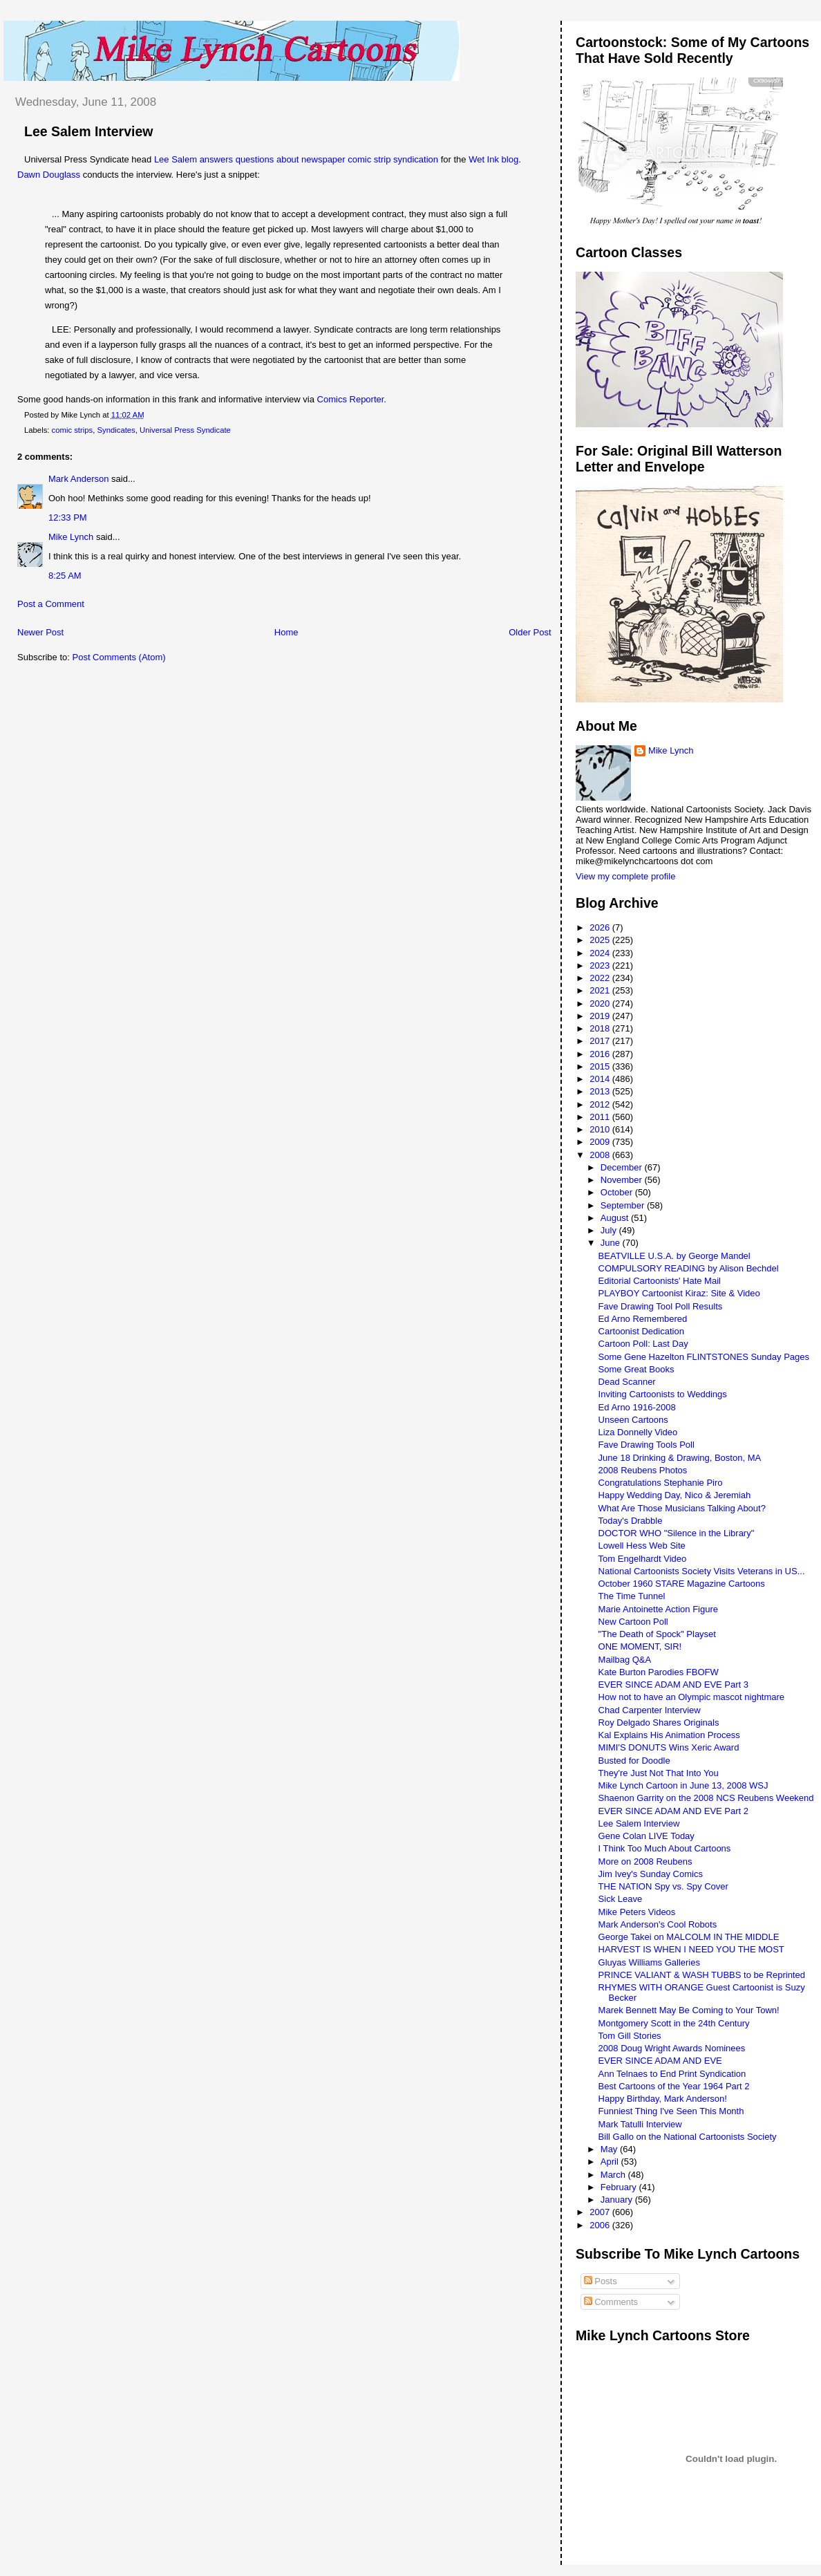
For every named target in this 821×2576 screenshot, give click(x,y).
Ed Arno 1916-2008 (637, 1407)
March (614, 2174)
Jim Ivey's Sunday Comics (650, 1874)
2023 (600, 965)
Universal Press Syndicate (185, 430)
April (611, 2161)
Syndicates (116, 430)
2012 (600, 1104)
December (623, 1167)
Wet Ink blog (493, 159)
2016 (600, 1054)
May (610, 2149)
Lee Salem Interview (88, 131)
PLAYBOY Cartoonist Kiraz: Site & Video (679, 1293)
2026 (600, 927)
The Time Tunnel (632, 1596)
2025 (600, 940)
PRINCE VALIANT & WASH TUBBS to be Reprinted (701, 1975)
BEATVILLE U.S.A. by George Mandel (674, 1256)
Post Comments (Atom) (119, 657)
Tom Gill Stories (629, 2036)
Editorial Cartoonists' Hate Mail (659, 1281)
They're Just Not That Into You (658, 1773)
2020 (600, 1003)
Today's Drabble (630, 1520)
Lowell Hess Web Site (642, 1545)
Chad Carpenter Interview (649, 1710)
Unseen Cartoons (633, 1420)
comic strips (72, 430)
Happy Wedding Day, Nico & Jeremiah (674, 1495)
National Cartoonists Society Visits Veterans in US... (701, 1571)
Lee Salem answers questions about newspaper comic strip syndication (296, 159)
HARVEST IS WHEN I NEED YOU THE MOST (691, 1949)
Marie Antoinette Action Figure (658, 1609)
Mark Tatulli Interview (640, 2124)
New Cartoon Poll (633, 1621)
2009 (600, 1142)
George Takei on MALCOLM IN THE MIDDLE (689, 1937)
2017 (600, 1041)
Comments (611, 2302)
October (618, 1192)
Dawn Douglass (48, 174)
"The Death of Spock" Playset (657, 1634)
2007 (600, 2212)
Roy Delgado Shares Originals (658, 1722)
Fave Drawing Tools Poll (646, 1444)
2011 (600, 1117)
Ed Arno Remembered (643, 1319)
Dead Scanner (627, 1381)
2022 (600, 978)
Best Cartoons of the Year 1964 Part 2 (674, 2086)
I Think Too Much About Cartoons (664, 1848)
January (618, 2199)
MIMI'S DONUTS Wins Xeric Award (668, 1747)
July (610, 1230)
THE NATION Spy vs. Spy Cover (663, 1886)
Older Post (530, 632)
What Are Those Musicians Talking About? (682, 1508)
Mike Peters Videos (637, 1912)
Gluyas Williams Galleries (649, 1962)
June (612, 1243)
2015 (600, 1066)
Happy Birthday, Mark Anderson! (662, 2098)
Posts (600, 2281)
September (624, 1205)
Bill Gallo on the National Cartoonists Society (687, 2136)
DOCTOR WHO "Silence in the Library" (676, 1533)
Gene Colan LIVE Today (646, 1836)
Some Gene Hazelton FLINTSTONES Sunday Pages (703, 1357)
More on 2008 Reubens (645, 1861)
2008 (600, 1155)
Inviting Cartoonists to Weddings (662, 1394)
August (616, 1218)
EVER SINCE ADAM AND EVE (660, 2060)
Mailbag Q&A (625, 1659)
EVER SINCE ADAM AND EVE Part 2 (673, 1811)
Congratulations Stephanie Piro (660, 1482)
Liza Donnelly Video (638, 1432)
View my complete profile (625, 876)
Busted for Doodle (634, 1760)
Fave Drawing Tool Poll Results (660, 1306)
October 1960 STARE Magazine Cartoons (681, 1583)
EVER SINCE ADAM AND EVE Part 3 (673, 1684)
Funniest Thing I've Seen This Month (671, 2111)
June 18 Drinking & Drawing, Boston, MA (680, 1458)
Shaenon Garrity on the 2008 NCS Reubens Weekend (706, 1798)
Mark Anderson (78, 479)
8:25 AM (65, 575)
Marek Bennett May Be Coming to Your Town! (689, 2010)
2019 (600, 1016)
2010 (600, 1129)
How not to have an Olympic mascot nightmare (691, 1697)
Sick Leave (620, 1899)
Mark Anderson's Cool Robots (657, 1924)
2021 (600, 990)
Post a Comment (50, 604)
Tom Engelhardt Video (642, 1558)
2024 (600, 953)
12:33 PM (67, 517)
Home (286, 632)
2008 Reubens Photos (643, 1470)
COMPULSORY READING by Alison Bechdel (688, 1268)
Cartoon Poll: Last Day (643, 1343)
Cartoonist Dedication (641, 1331)
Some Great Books (636, 1369)
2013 (600, 1091)
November (623, 1180)
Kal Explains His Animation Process (669, 1735)
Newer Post (40, 632)
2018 (600, 1028)
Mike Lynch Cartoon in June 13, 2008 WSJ (683, 1785)
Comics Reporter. (351, 399)
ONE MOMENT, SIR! (640, 1646)
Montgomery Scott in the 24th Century (674, 2023)
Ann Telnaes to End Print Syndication (672, 2074)
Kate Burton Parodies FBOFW (658, 1672)
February (620, 2187)
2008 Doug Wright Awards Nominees (672, 2048)
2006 (600, 2225)
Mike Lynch (70, 537)
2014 (600, 1079)
